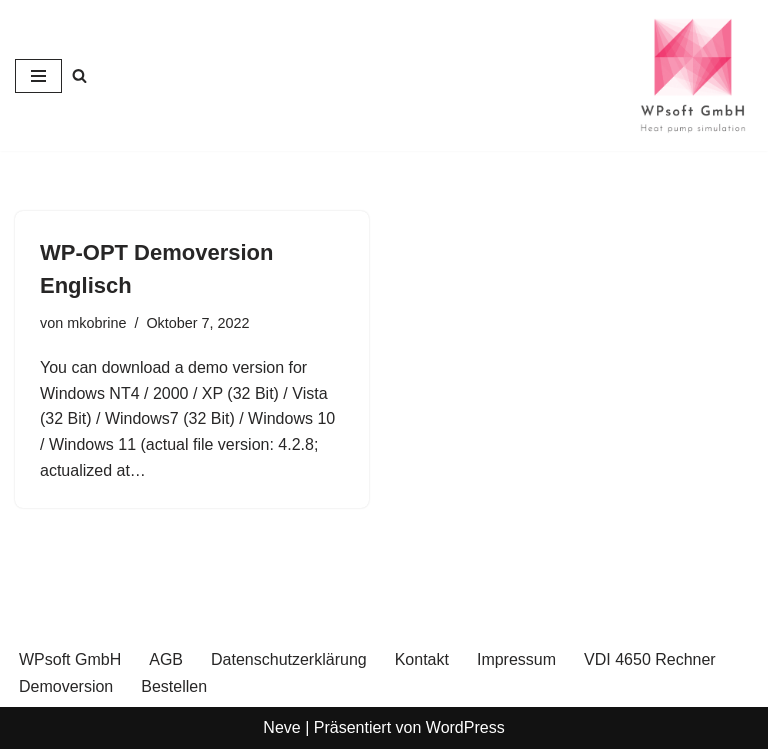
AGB (166, 659)
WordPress (465, 727)
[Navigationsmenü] (38, 76)
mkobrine (96, 323)
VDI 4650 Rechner (650, 659)
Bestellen (174, 686)
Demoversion (66, 686)
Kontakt (422, 659)
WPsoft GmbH (70, 659)
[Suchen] (79, 75)
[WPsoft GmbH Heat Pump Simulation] (693, 75)
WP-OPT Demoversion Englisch (156, 269)
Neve (281, 727)
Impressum (516, 659)
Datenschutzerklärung (289, 659)
